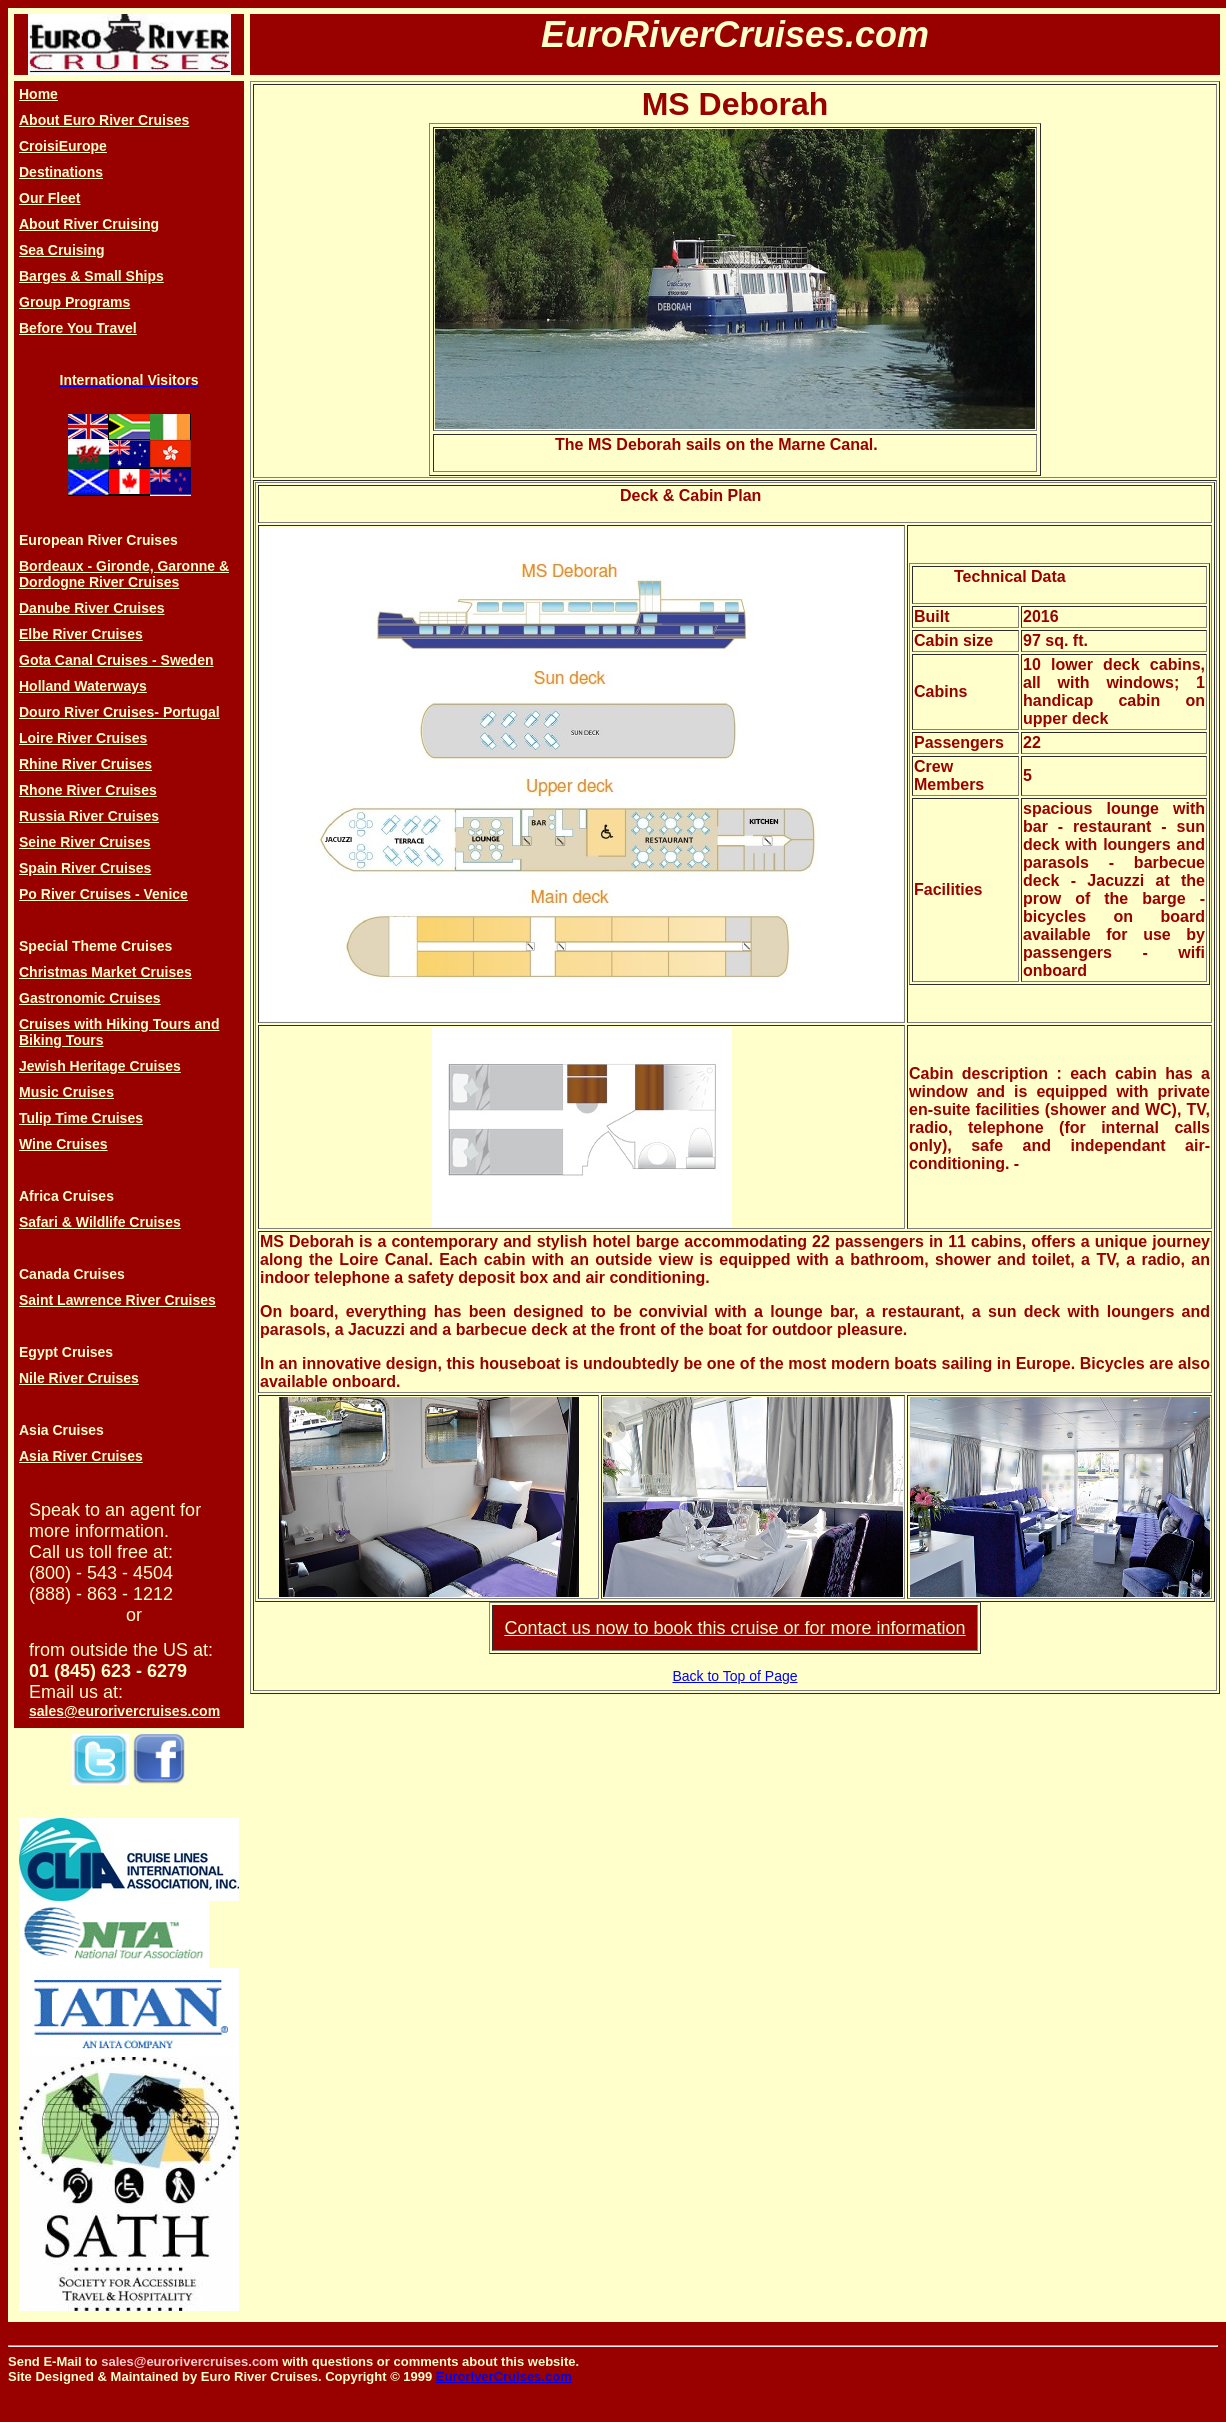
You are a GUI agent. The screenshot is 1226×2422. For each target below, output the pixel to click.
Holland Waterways (83, 686)
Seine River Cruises (85, 842)
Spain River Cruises (85, 868)
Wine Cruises (63, 1144)
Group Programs (74, 302)
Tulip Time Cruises (81, 1118)
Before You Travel (78, 328)
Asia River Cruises (81, 1456)
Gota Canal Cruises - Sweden (116, 660)
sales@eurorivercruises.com (124, 1711)
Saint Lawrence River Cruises (117, 1300)
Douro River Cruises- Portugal (119, 712)
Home (38, 94)
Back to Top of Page (734, 1676)
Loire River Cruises (83, 738)
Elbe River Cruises (81, 634)
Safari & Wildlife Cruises (100, 1222)
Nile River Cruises (79, 1378)
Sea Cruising (62, 250)
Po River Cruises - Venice (103, 894)
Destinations (61, 172)
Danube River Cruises (92, 608)
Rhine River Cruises (85, 764)
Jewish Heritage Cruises (100, 1066)
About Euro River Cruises (104, 120)
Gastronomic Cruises (90, 998)
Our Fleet (49, 198)
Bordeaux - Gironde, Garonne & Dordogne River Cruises (124, 574)
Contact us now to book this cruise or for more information (734, 1628)
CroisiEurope (63, 146)
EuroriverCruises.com (504, 2376)
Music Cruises (66, 1092)
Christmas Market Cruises (105, 972)
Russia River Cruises (89, 816)
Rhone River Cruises (88, 790)
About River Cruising (89, 224)
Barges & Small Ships (91, 276)
